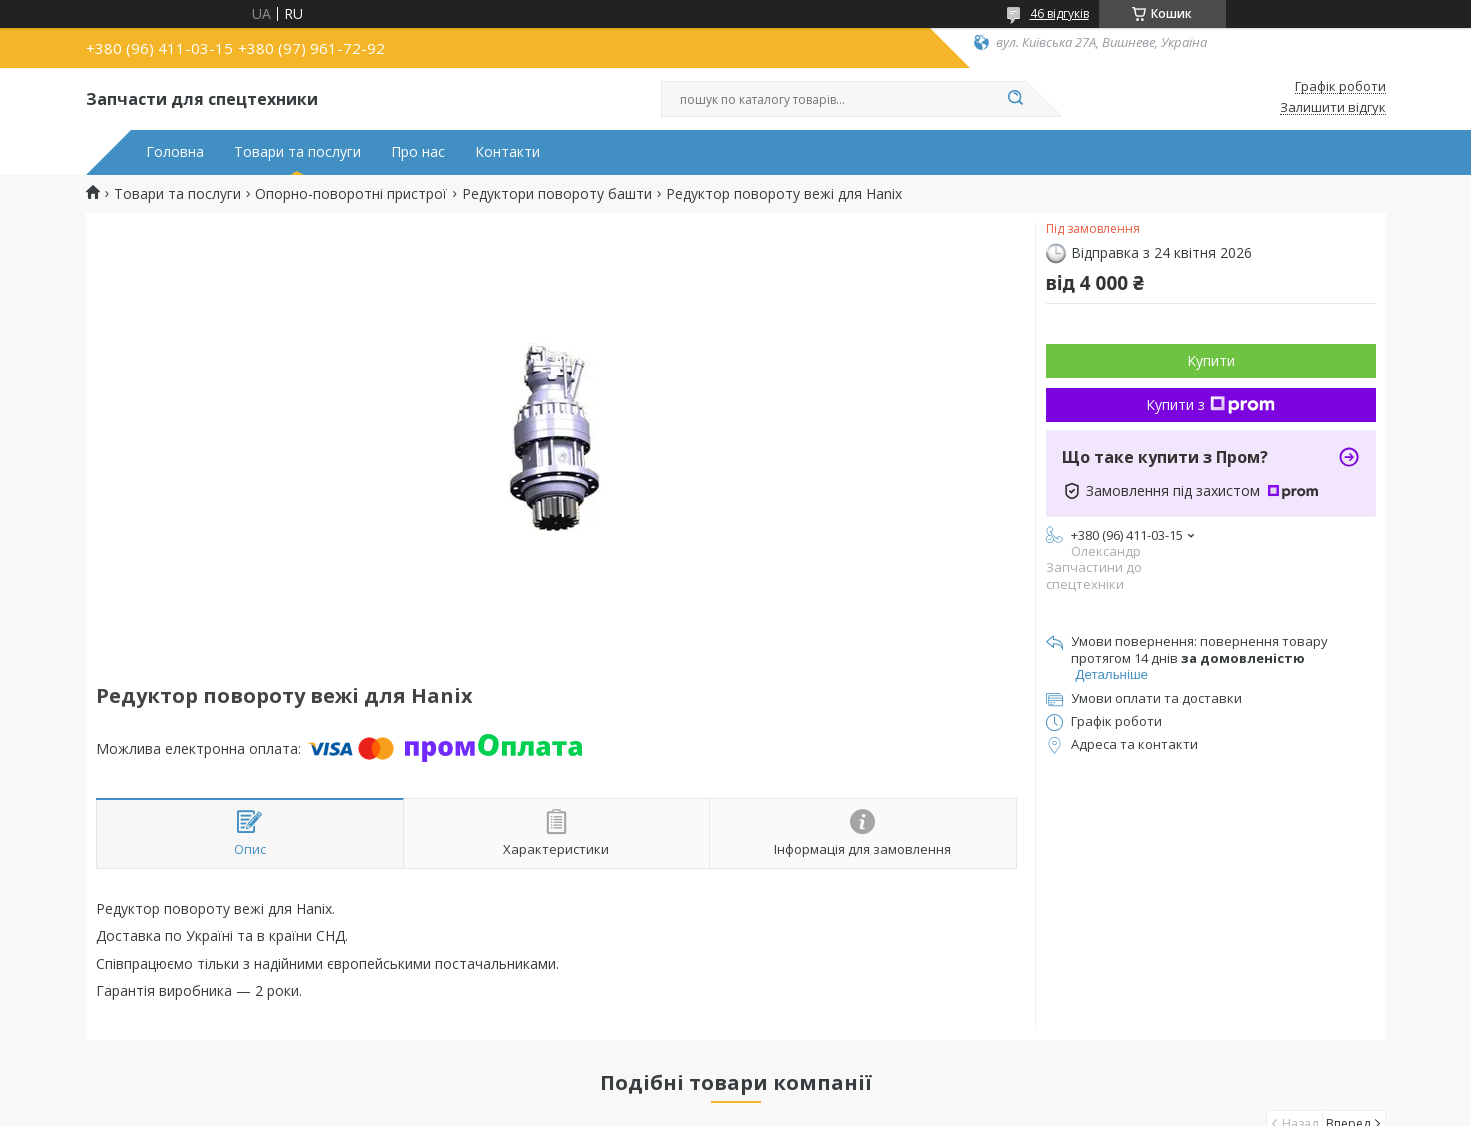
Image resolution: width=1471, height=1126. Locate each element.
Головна (175, 152)
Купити (1211, 360)
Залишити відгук (1333, 108)
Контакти (507, 152)
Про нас (418, 152)
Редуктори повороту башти (557, 194)
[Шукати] (1016, 99)
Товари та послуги (297, 152)
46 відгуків (1059, 13)
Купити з (1210, 404)
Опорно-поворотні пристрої (351, 194)
